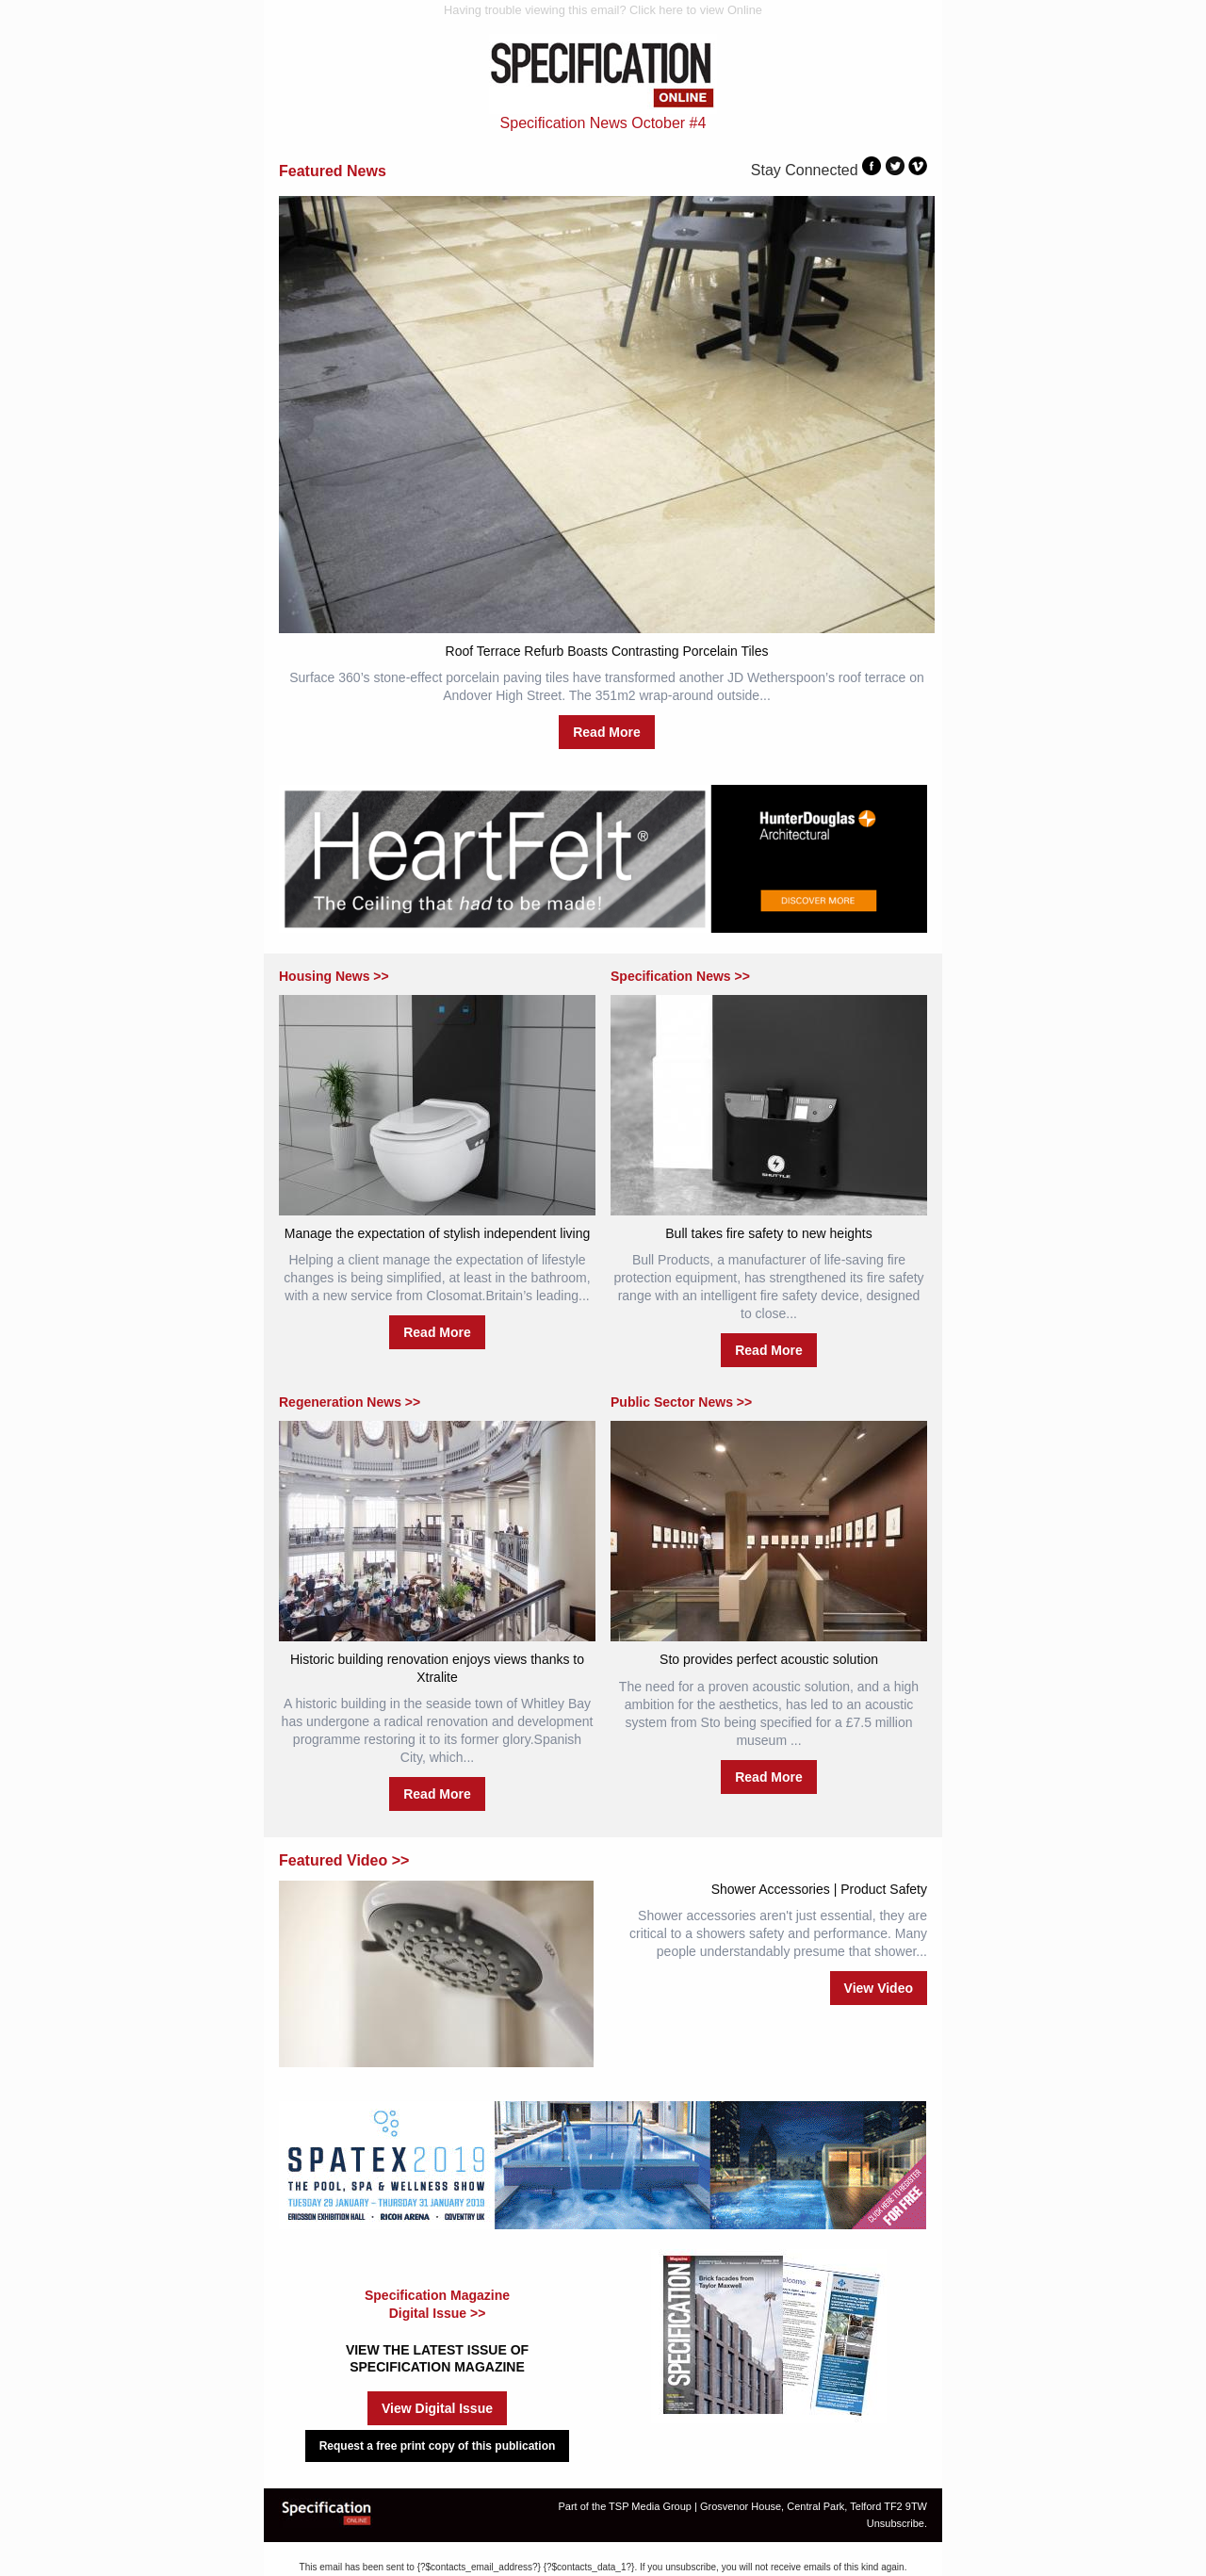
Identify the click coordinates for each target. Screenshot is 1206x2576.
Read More (607, 732)
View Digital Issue (437, 2408)
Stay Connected (804, 170)
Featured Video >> (344, 1860)
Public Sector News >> (681, 1402)
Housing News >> (334, 976)
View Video (878, 1988)
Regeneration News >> (349, 1402)
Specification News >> (680, 976)
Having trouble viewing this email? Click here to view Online (603, 10)
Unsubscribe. (897, 2523)
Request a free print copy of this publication (437, 2446)
